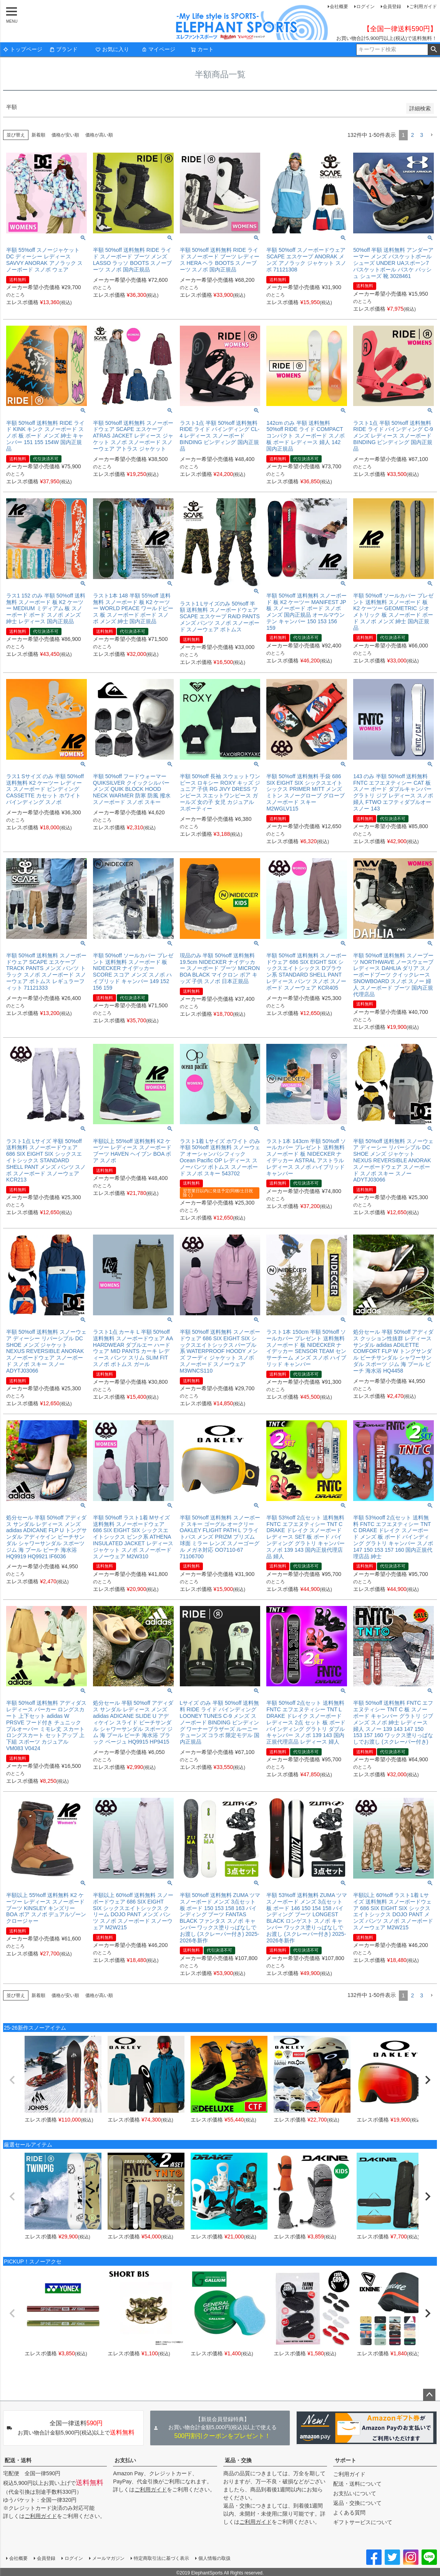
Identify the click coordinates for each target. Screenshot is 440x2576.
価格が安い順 (65, 135)
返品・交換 (238, 2460)
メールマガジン (108, 2558)
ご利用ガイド (423, 6)
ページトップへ (429, 2395)
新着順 (38, 135)
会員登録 (392, 6)
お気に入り (112, 49)
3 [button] (421, 135)
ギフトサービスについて (362, 2522)
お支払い (125, 2460)
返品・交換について (357, 2503)
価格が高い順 (99, 135)
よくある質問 (349, 2512)
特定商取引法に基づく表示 (161, 2558)
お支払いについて (354, 2493)
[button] (431, 135)
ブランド (63, 49)
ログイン (365, 6)
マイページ (158, 49)
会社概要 (339, 6)
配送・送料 (18, 2460)
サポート (345, 2460)
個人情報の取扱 (214, 2558)
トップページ (22, 49)
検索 (434, 49)
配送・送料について (357, 2484)
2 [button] (412, 135)
